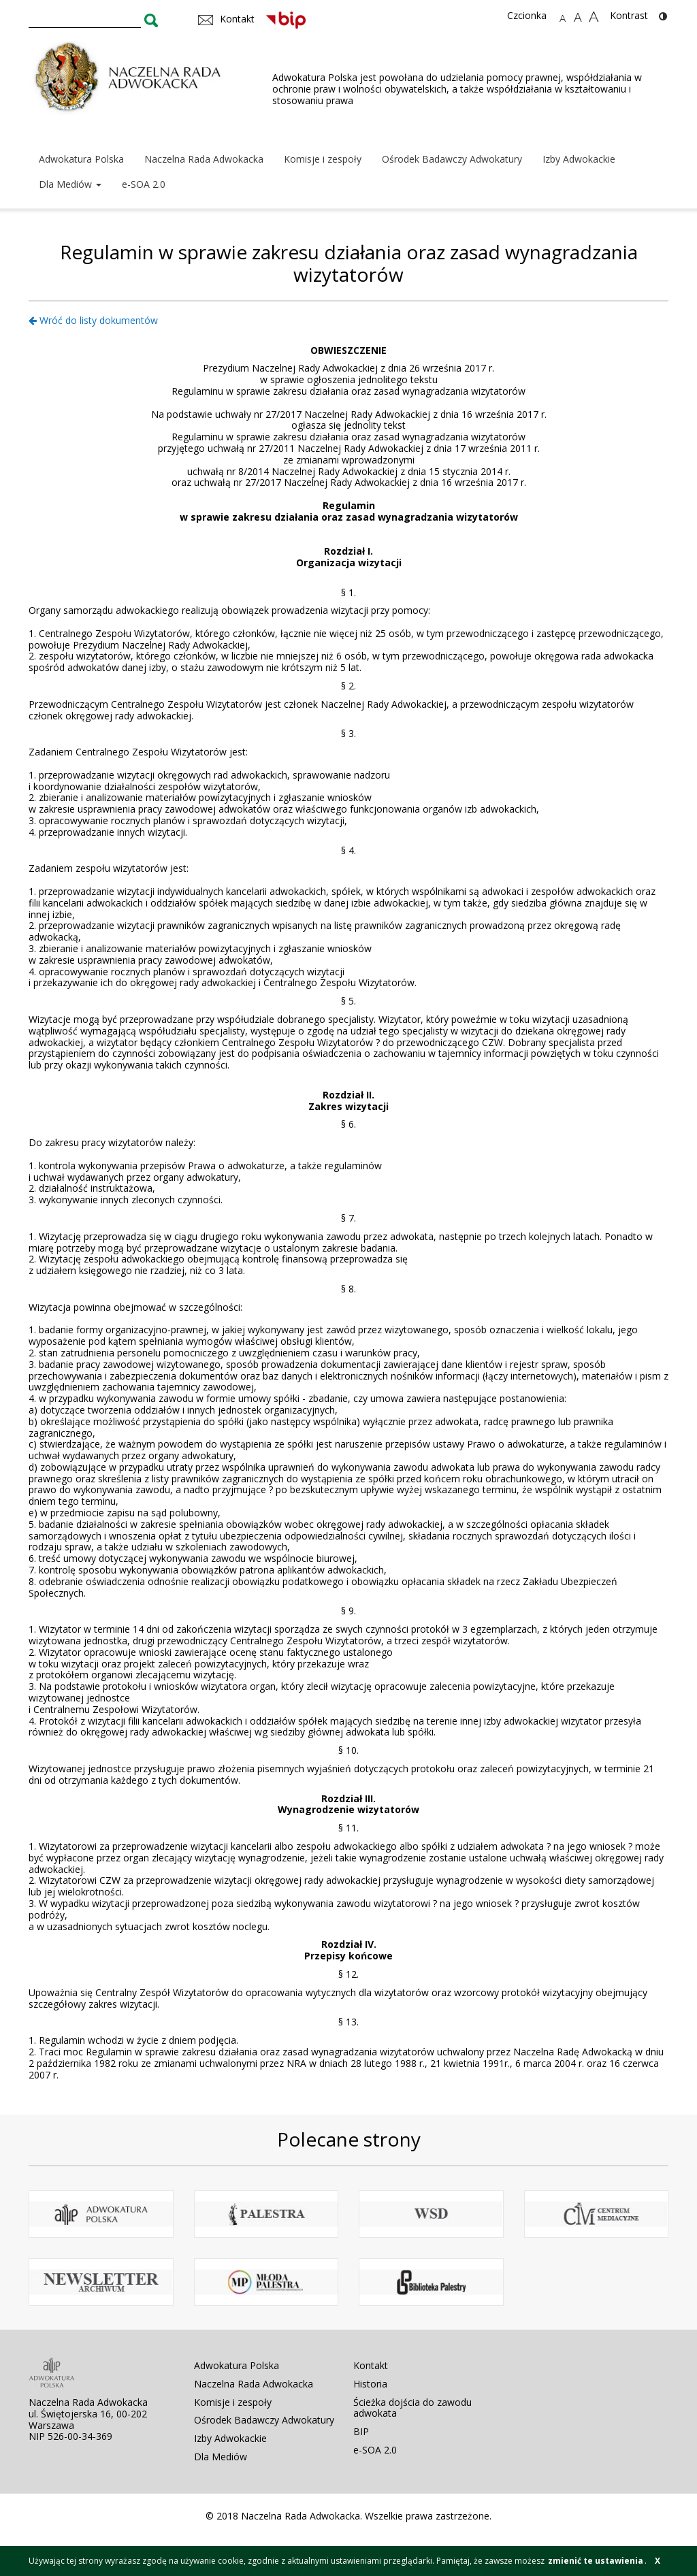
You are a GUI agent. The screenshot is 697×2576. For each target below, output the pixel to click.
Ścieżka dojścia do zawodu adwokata (412, 2408)
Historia (370, 2383)
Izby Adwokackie (578, 158)
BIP (361, 2431)
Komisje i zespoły (322, 158)
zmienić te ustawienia (595, 2560)
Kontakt (370, 2365)
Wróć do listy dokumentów (93, 320)
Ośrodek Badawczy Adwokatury (452, 158)
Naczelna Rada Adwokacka (203, 158)
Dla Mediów (70, 184)
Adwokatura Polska (81, 158)
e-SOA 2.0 (143, 184)
